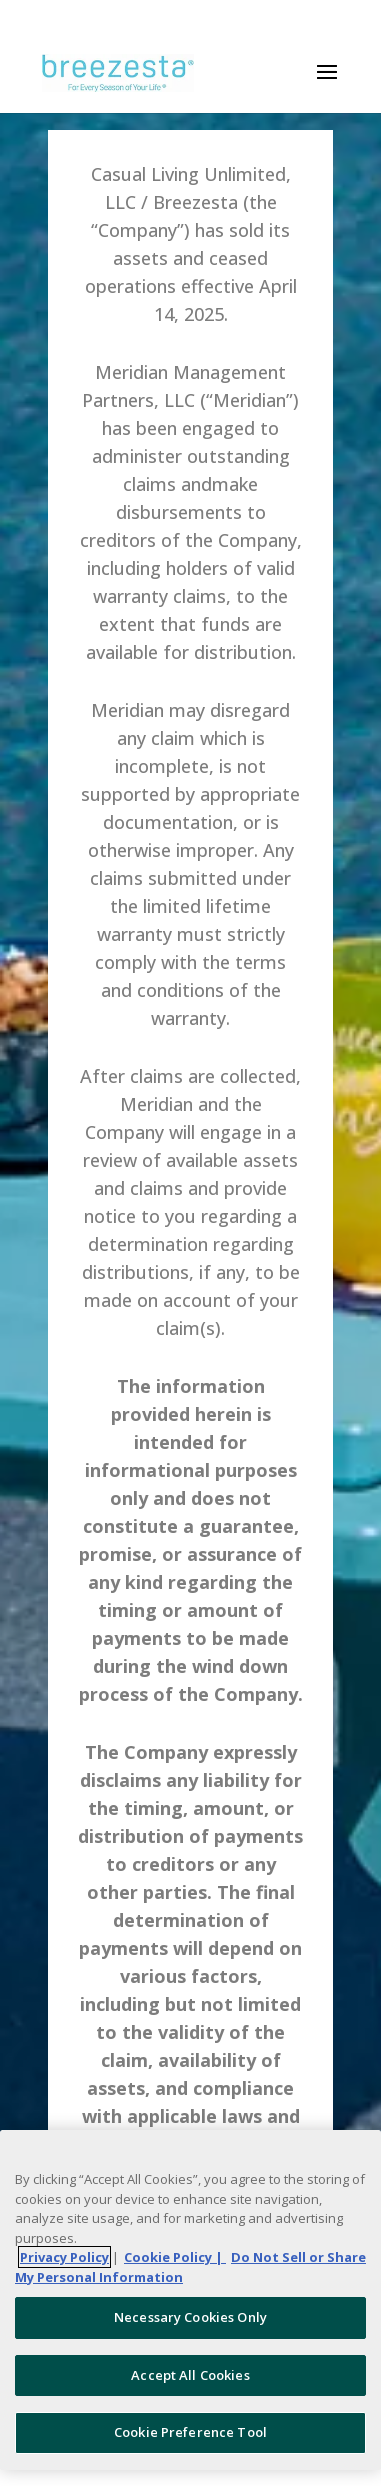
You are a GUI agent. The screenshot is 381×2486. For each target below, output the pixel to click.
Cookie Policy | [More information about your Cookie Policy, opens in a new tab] (175, 2257)
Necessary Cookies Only (190, 2317)
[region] (190, 2300)
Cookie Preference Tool (190, 2432)
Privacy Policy (64, 2257)
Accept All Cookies (190, 2375)
